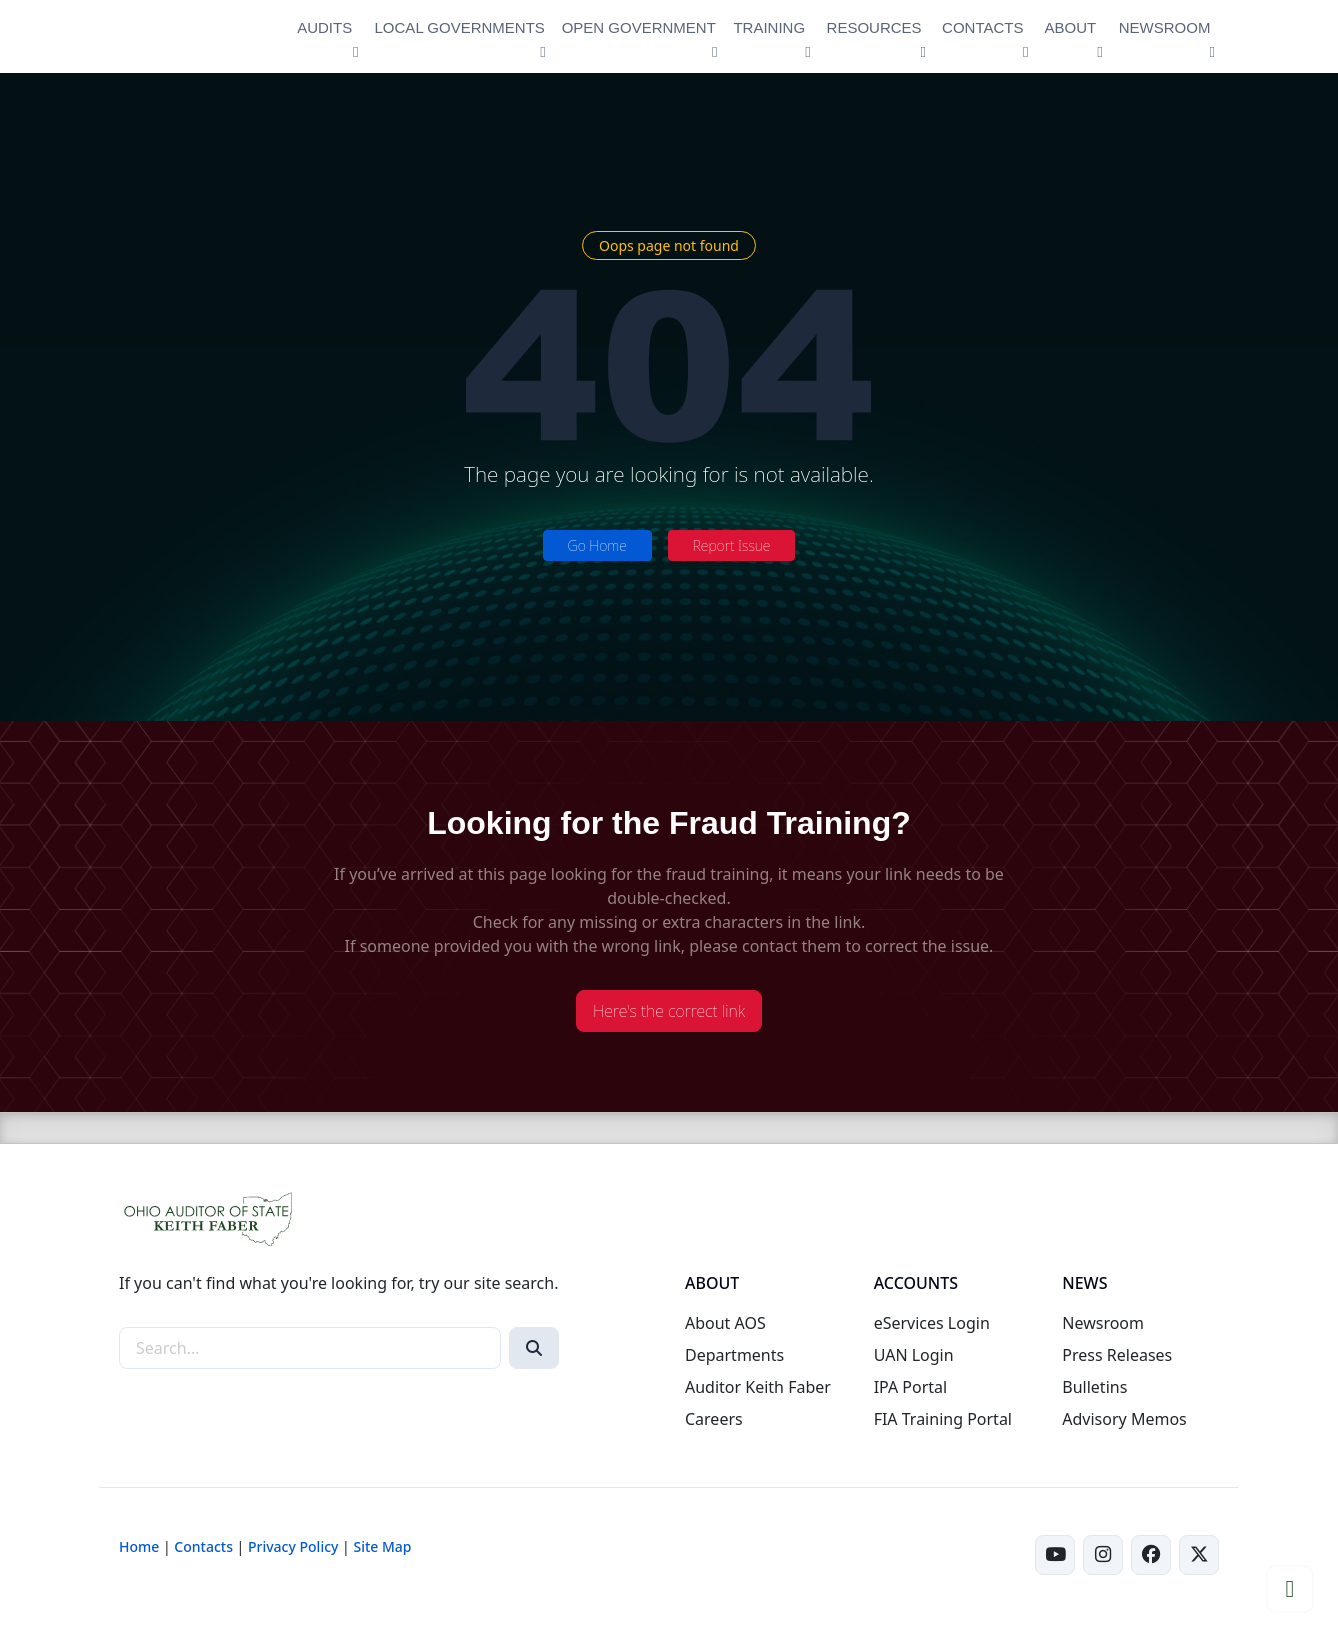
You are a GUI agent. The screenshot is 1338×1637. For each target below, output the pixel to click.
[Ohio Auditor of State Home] (194, 36)
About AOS (725, 1323)
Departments (734, 1355)
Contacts (203, 1546)
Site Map (382, 1546)
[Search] (534, 1348)
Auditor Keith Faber (758, 1387)
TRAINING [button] (769, 27)
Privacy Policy (293, 1546)
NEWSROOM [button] (1165, 27)
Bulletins (1094, 1387)
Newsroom (1103, 1323)
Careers (714, 1419)
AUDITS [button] (324, 27)
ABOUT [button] (1071, 27)
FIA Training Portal (943, 1419)
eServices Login (932, 1323)
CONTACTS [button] (982, 27)
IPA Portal (911, 1387)
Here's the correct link (669, 1011)
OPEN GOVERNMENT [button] (639, 27)
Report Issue (732, 545)
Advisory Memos (1124, 1419)
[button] (1290, 1589)
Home (139, 1546)
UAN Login (914, 1355)
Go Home (597, 545)
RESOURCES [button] (874, 27)
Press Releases (1117, 1355)
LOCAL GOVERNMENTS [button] (460, 27)
